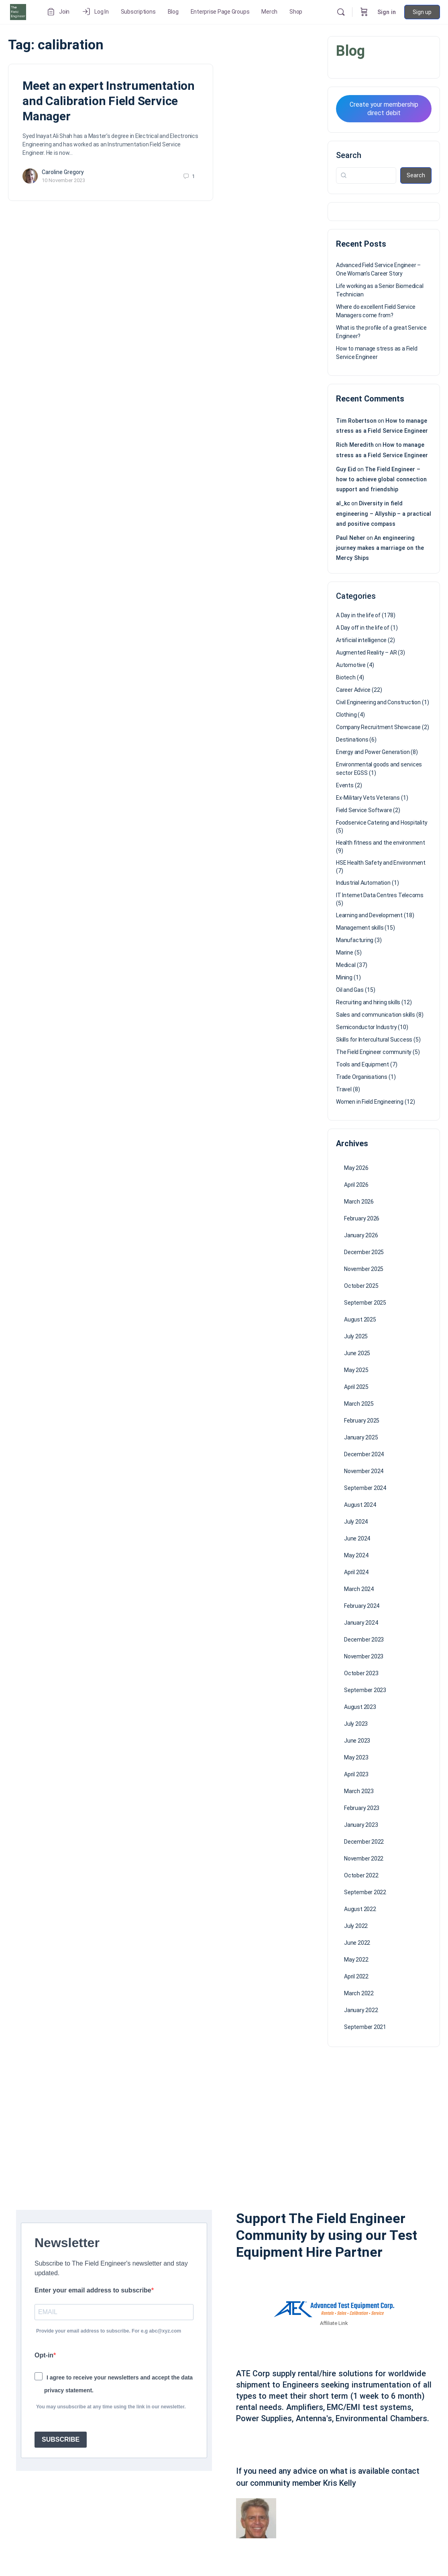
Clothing (346, 714)
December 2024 (364, 1454)
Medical (346, 965)
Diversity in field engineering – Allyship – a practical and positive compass (383, 513)
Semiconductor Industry (366, 1027)
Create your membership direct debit (384, 109)
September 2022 (365, 1892)
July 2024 (356, 1521)
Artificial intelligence (361, 640)
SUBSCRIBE (60, 2439)
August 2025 (360, 1319)
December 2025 (364, 1252)
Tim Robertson (356, 421)
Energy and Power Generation (372, 752)
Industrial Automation (363, 883)
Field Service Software (364, 810)
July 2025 (356, 1336)
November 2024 (363, 1471)
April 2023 (356, 1774)
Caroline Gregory (63, 172)
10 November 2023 (63, 180)
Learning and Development (369, 915)
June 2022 (357, 1943)
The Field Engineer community (373, 1052)
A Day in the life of (358, 615)
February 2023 (361, 1808)
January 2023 (361, 1825)
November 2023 (363, 1656)
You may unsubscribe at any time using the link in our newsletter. (111, 2407)
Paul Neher (350, 538)
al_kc (343, 503)
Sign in (386, 12)
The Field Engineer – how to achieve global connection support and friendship (381, 479)
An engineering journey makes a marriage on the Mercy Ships (380, 548)
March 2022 (359, 1993)
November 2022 (363, 1858)
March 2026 (359, 1201)
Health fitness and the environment (380, 842)
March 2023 (359, 1791)
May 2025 (356, 1370)
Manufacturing (354, 940)
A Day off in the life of (362, 627)
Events (345, 785)
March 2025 (359, 1403)
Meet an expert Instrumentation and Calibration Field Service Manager (108, 101)
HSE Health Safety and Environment (381, 862)
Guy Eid (346, 469)
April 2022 (356, 1976)
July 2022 (356, 1926)
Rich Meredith (355, 445)
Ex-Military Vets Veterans (368, 797)
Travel (344, 1089)
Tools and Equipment (362, 1064)
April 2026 (356, 1185)
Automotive (351, 665)
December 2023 (364, 1639)
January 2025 (361, 1437)
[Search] (341, 12)
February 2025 (361, 1420)
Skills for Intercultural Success (374, 1039)
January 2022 (361, 2010)
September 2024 (365, 1488)
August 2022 (360, 1909)
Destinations (352, 739)
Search (348, 155)
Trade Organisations (361, 1077)
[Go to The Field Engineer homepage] (18, 11)
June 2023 (357, 1740)
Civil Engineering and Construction (378, 702)
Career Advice (353, 690)
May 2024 (356, 1555)
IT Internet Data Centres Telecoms (380, 895)
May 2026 (356, 1168)
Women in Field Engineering (369, 1101)
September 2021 (365, 2027)
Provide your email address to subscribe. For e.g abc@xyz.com (108, 2331)
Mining (344, 977)
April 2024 (356, 1572)
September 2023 (365, 1690)
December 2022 (364, 1841)
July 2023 (356, 1724)
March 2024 (359, 1589)
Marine (344, 952)
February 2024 (361, 1606)
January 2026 (361, 1235)
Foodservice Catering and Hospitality (381, 822)
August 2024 (360, 1505)
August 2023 (360, 1707)
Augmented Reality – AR (366, 652)
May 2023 (356, 1757)
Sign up (422, 12)
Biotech (346, 677)
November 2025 (363, 1269)
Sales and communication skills (375, 1014)
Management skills (359, 927)
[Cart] (364, 12)
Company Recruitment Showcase (378, 727)
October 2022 (361, 1875)
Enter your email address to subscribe (93, 2290)
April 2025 (356, 1387)
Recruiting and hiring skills (368, 1002)
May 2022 (356, 1959)
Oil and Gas (350, 990)
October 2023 (361, 1673)
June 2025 (357, 1353)
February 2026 (361, 1218)
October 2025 (361, 1286)
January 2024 (361, 1622)
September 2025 (365, 1302)
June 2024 (357, 1538)
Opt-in (44, 2355)
